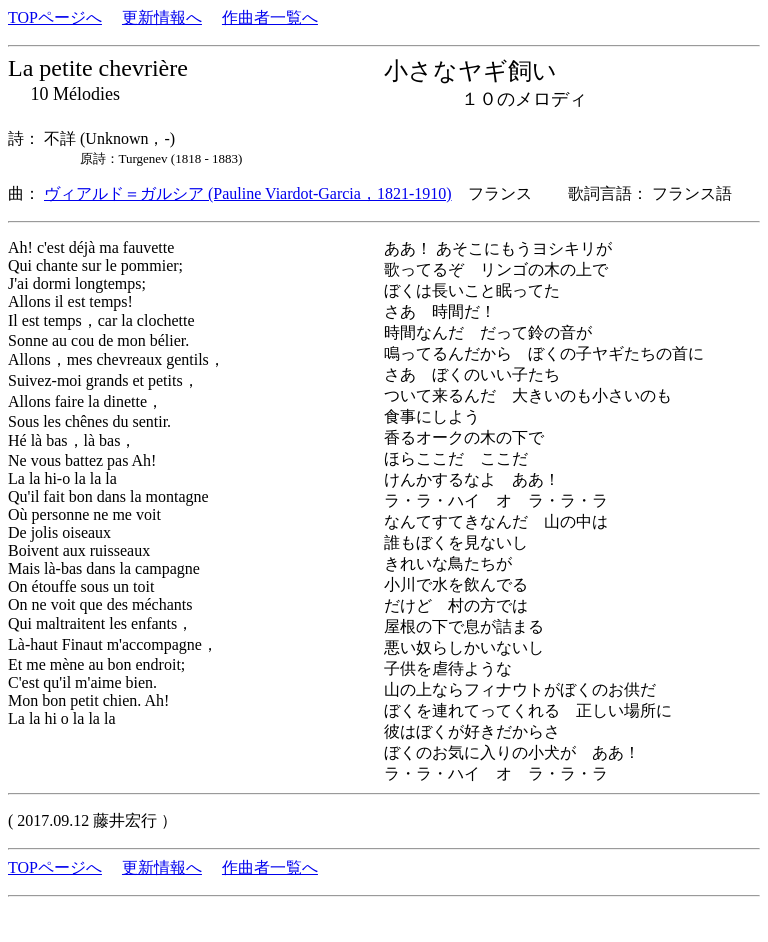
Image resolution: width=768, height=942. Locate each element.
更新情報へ (162, 17)
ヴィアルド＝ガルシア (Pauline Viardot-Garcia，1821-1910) (248, 193)
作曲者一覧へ (270, 17)
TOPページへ (55, 17)
